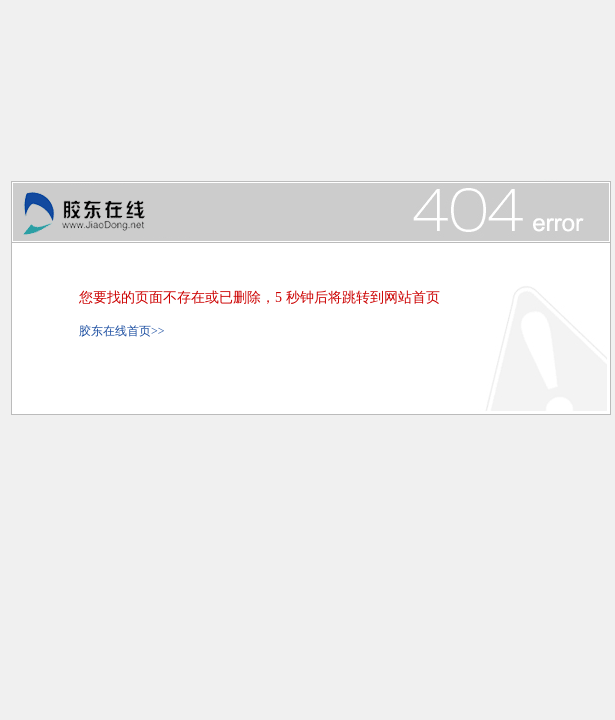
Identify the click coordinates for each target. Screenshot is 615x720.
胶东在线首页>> (122, 331)
